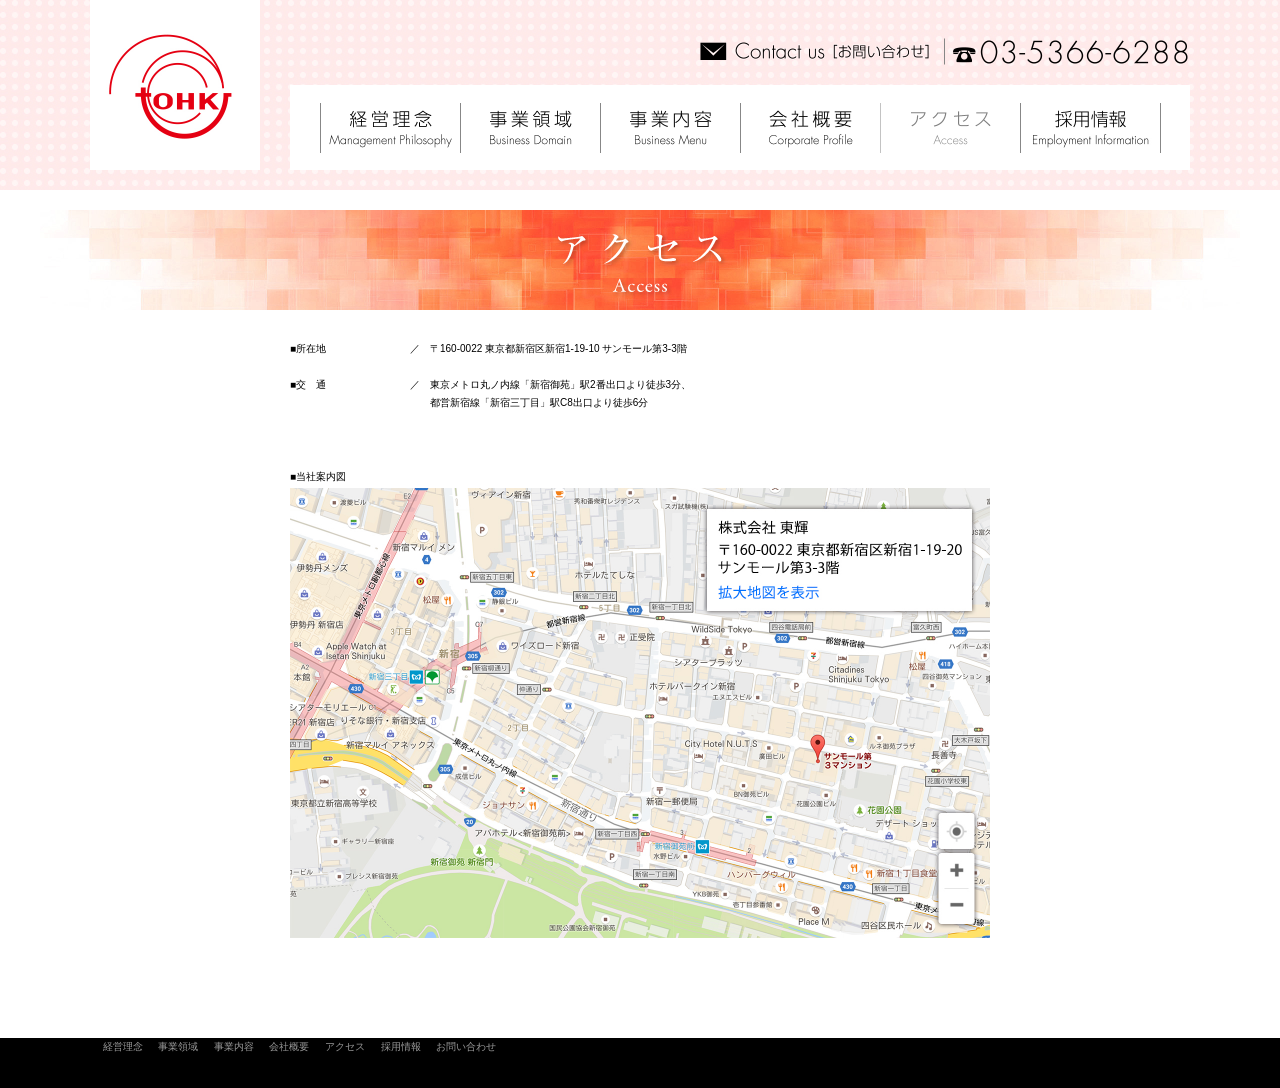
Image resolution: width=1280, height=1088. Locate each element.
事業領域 (178, 1046)
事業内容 (234, 1046)
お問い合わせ (466, 1046)
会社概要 (288, 1046)
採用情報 (401, 1046)
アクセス (345, 1046)
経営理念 (123, 1046)
